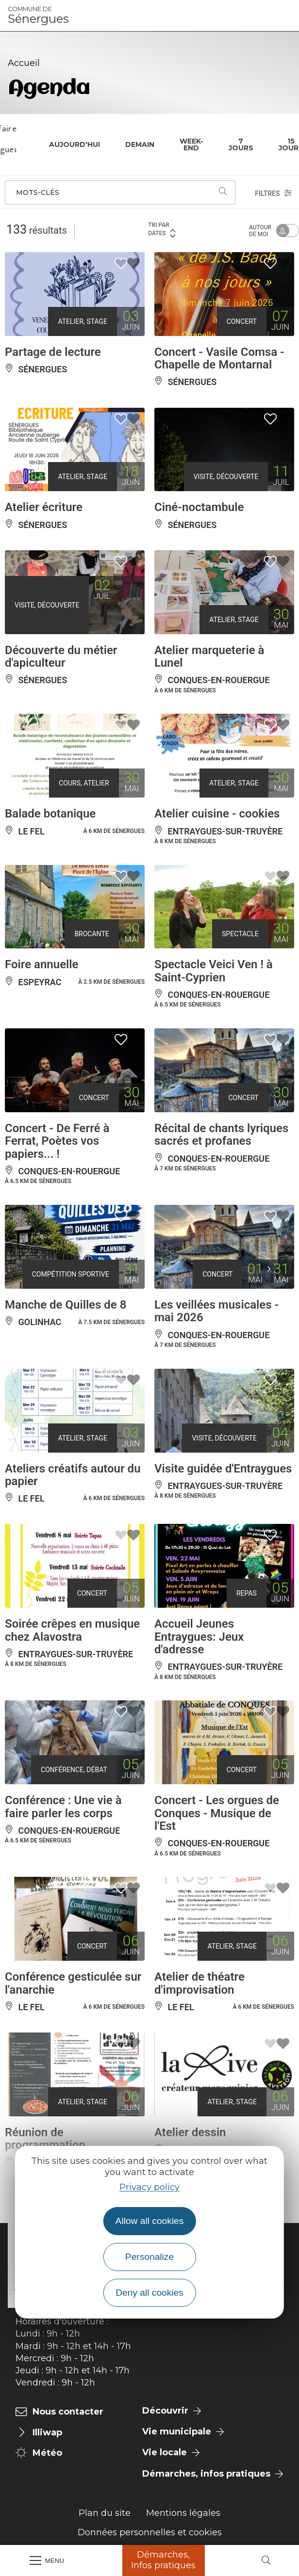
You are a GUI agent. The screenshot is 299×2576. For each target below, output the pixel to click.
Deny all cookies (149, 2293)
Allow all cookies (150, 2221)
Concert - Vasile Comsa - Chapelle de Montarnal (219, 358)
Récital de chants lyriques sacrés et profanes (221, 1134)
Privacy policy (149, 2187)
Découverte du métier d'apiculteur (61, 656)
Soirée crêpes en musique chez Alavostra (72, 1630)
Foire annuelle (41, 964)
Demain (139, 144)
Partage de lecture (53, 352)
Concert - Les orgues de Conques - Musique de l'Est (216, 1813)
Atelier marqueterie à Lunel (209, 656)
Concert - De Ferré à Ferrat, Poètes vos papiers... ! (57, 1141)
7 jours (241, 144)
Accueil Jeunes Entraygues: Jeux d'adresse (199, 1636)
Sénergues (38, 15)
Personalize (149, 2257)
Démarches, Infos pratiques (163, 2560)
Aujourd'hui (74, 144)
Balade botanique (50, 813)
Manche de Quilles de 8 (65, 1305)
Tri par (162, 230)
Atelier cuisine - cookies (217, 813)
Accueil (24, 63)
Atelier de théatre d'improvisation (199, 1983)
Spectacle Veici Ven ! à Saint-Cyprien (213, 971)
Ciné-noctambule (199, 507)
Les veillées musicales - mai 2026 (216, 1311)
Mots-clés (37, 192)
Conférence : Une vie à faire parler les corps (63, 1806)
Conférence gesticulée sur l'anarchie (73, 1983)
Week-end (191, 144)
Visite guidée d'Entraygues (223, 1468)
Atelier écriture (44, 507)
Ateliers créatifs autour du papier (73, 1475)
